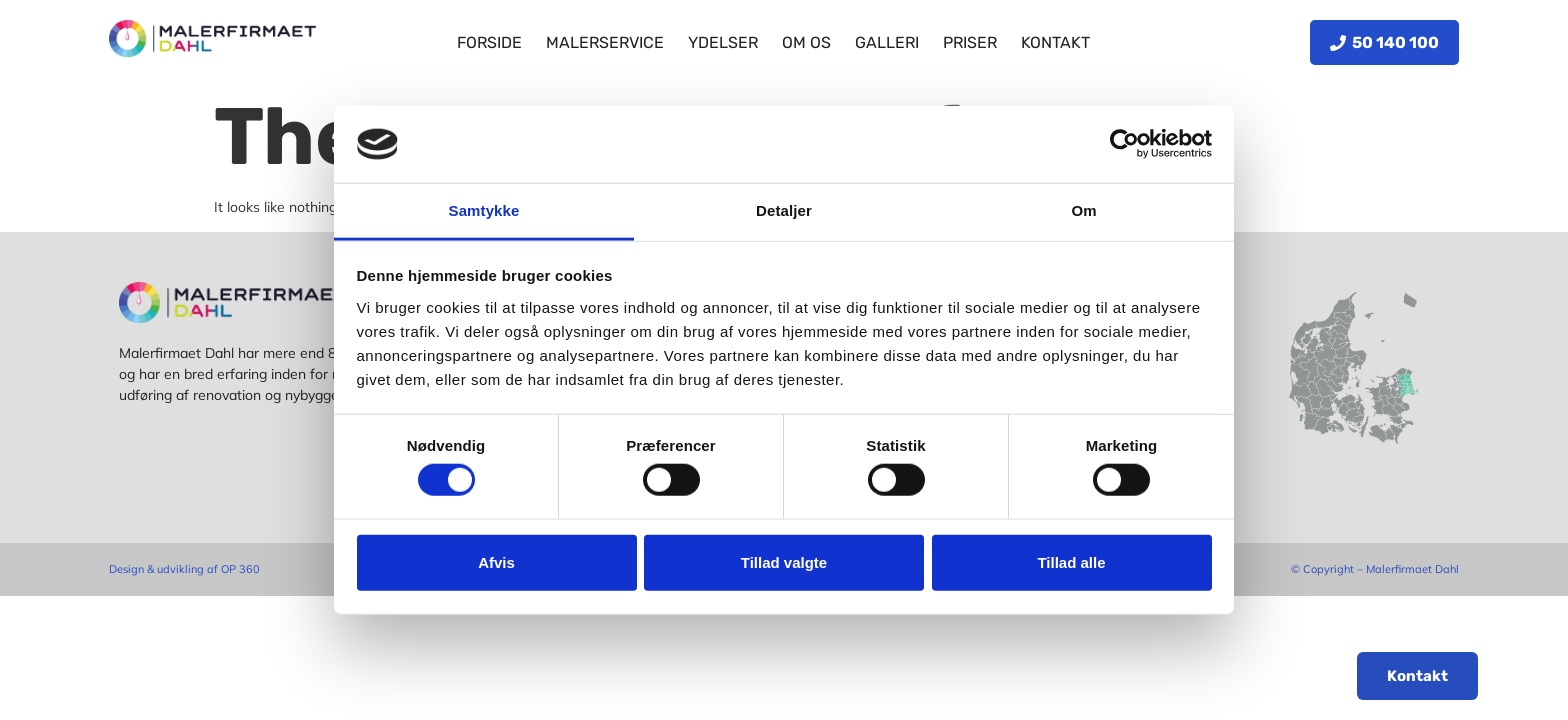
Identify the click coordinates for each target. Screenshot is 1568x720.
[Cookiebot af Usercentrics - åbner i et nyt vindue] (1124, 144)
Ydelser (723, 42)
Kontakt (1055, 42)
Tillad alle (1071, 561)
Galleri (887, 42)
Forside (489, 42)
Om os (806, 42)
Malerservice (605, 42)
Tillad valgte (784, 561)
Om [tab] (1083, 210)
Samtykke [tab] (484, 210)
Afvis (496, 561)
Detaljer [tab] (784, 210)
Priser (970, 42)
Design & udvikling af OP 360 (184, 569)
